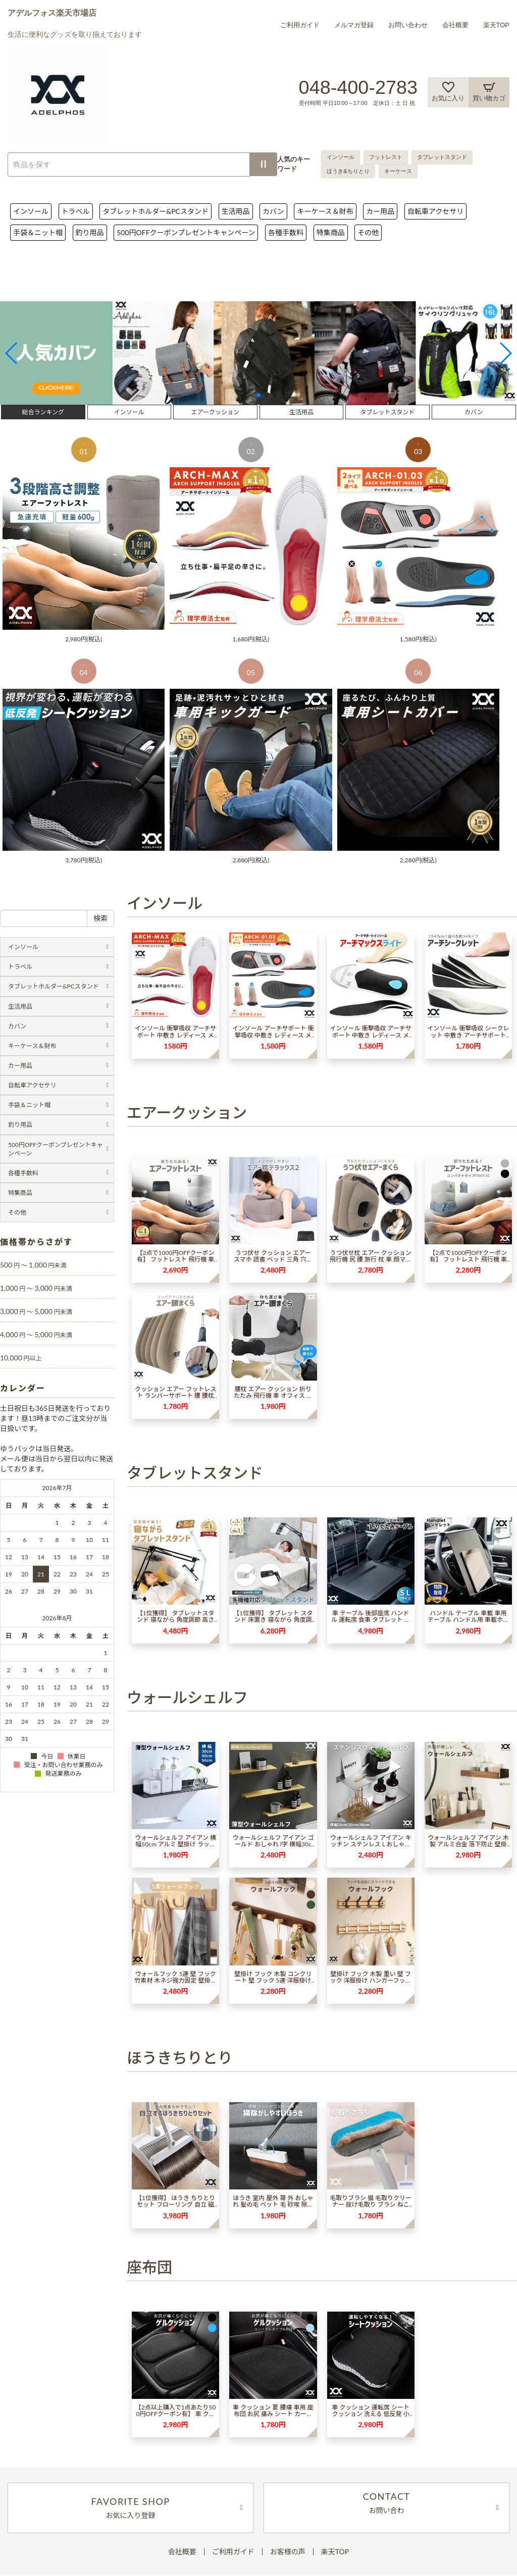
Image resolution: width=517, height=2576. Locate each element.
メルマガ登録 (354, 25)
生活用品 (236, 211)
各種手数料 (285, 232)
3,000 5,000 (36, 1311)
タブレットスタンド (442, 157)
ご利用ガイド (300, 25)
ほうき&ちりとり (348, 171)
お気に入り (448, 91)
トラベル (76, 211)
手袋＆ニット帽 (38, 232)
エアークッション (215, 412)
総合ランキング (43, 412)
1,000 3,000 (36, 1288)
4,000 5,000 (36, 1334)
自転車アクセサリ (435, 211)
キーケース (398, 171)
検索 (100, 918)
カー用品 (380, 211)
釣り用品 (90, 232)
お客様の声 (287, 2551)
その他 (368, 232)
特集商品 (331, 232)
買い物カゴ (489, 91)
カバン (273, 211)
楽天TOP (496, 25)
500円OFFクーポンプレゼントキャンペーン (186, 232)
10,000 (20, 1357)
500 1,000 (33, 1264)
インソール (340, 157)
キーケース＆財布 (325, 211)
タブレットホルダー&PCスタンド (155, 211)
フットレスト (385, 157)
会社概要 (455, 25)
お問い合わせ (408, 25)
